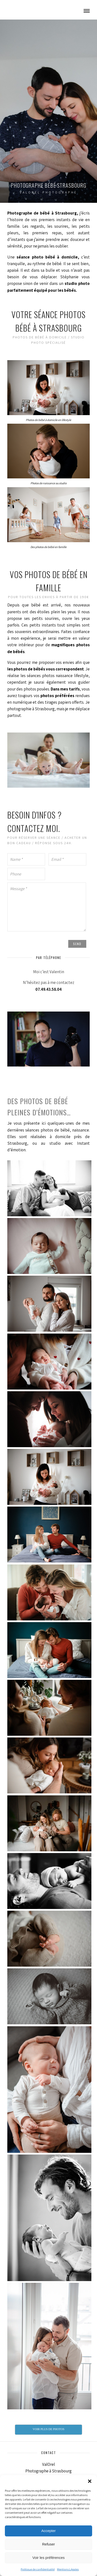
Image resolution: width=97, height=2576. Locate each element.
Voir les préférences (48, 2557)
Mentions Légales (68, 2569)
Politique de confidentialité (38, 2569)
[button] (89, 2481)
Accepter (48, 2531)
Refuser (48, 2544)
